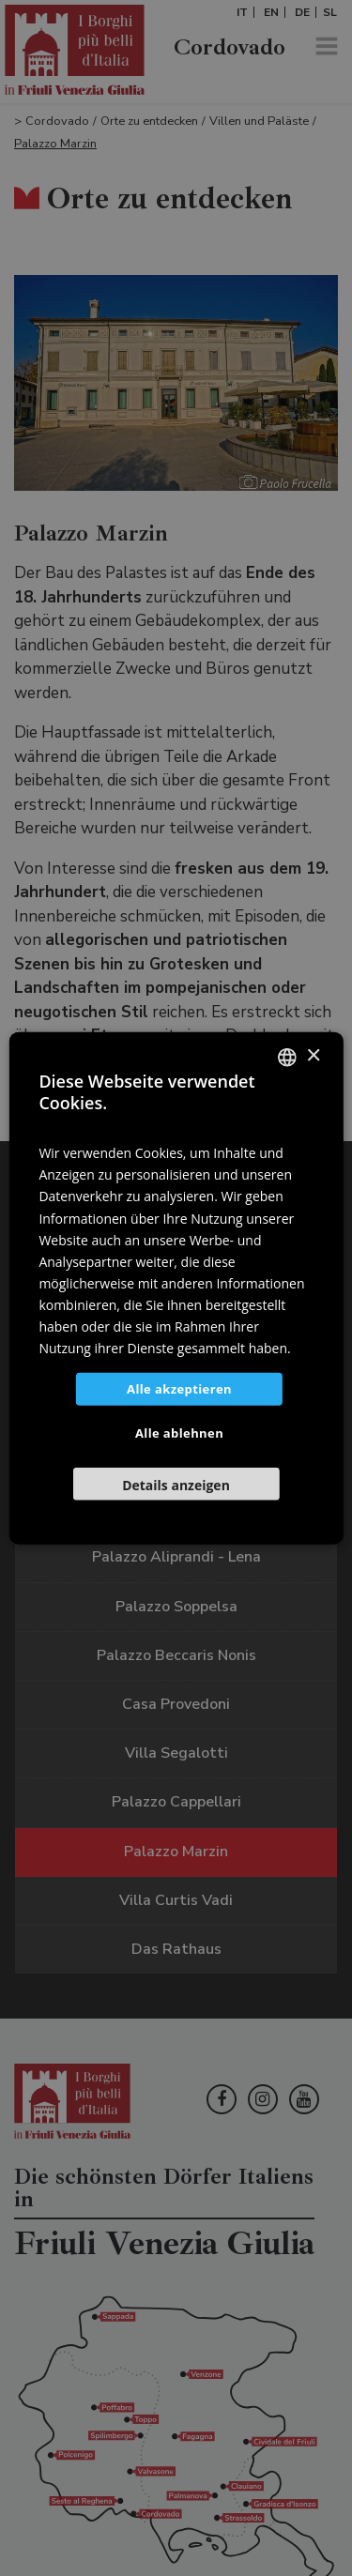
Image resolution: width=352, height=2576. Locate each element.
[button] (175, 1484)
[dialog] (176, 1288)
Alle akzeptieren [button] (179, 1388)
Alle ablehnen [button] (179, 1433)
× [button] (313, 1056)
